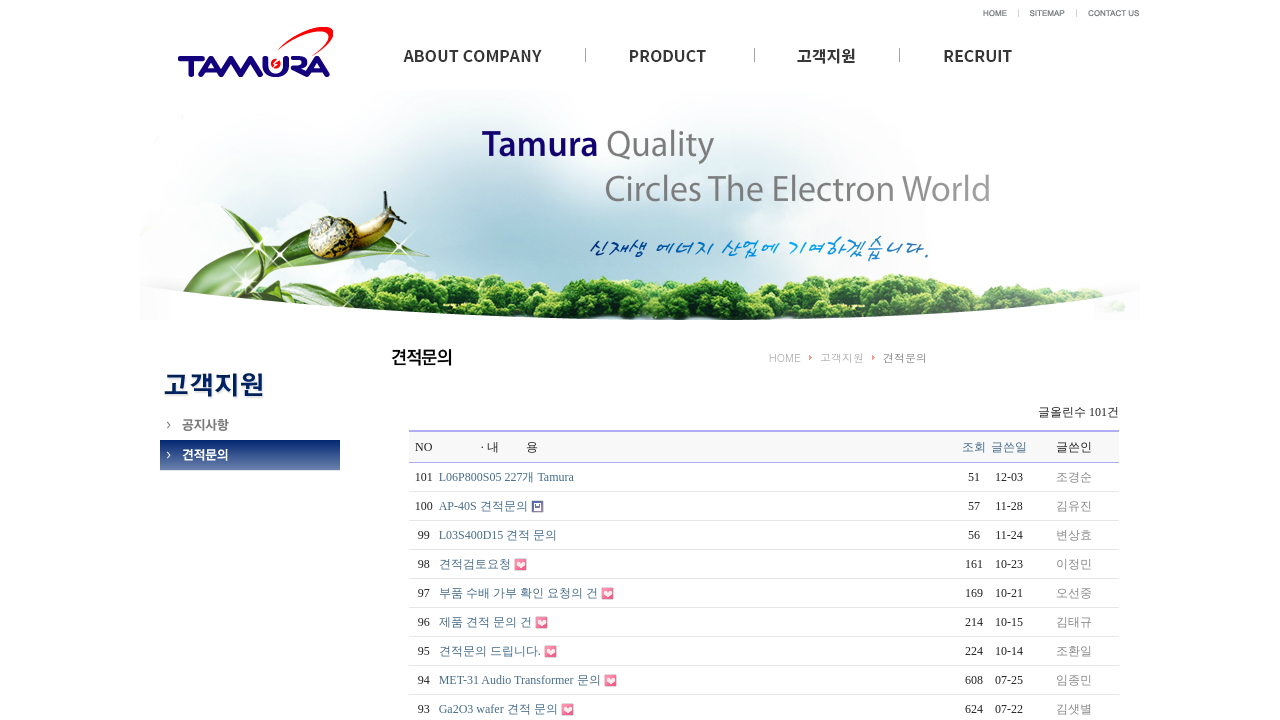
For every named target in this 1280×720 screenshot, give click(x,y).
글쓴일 (1009, 447)
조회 (974, 447)
